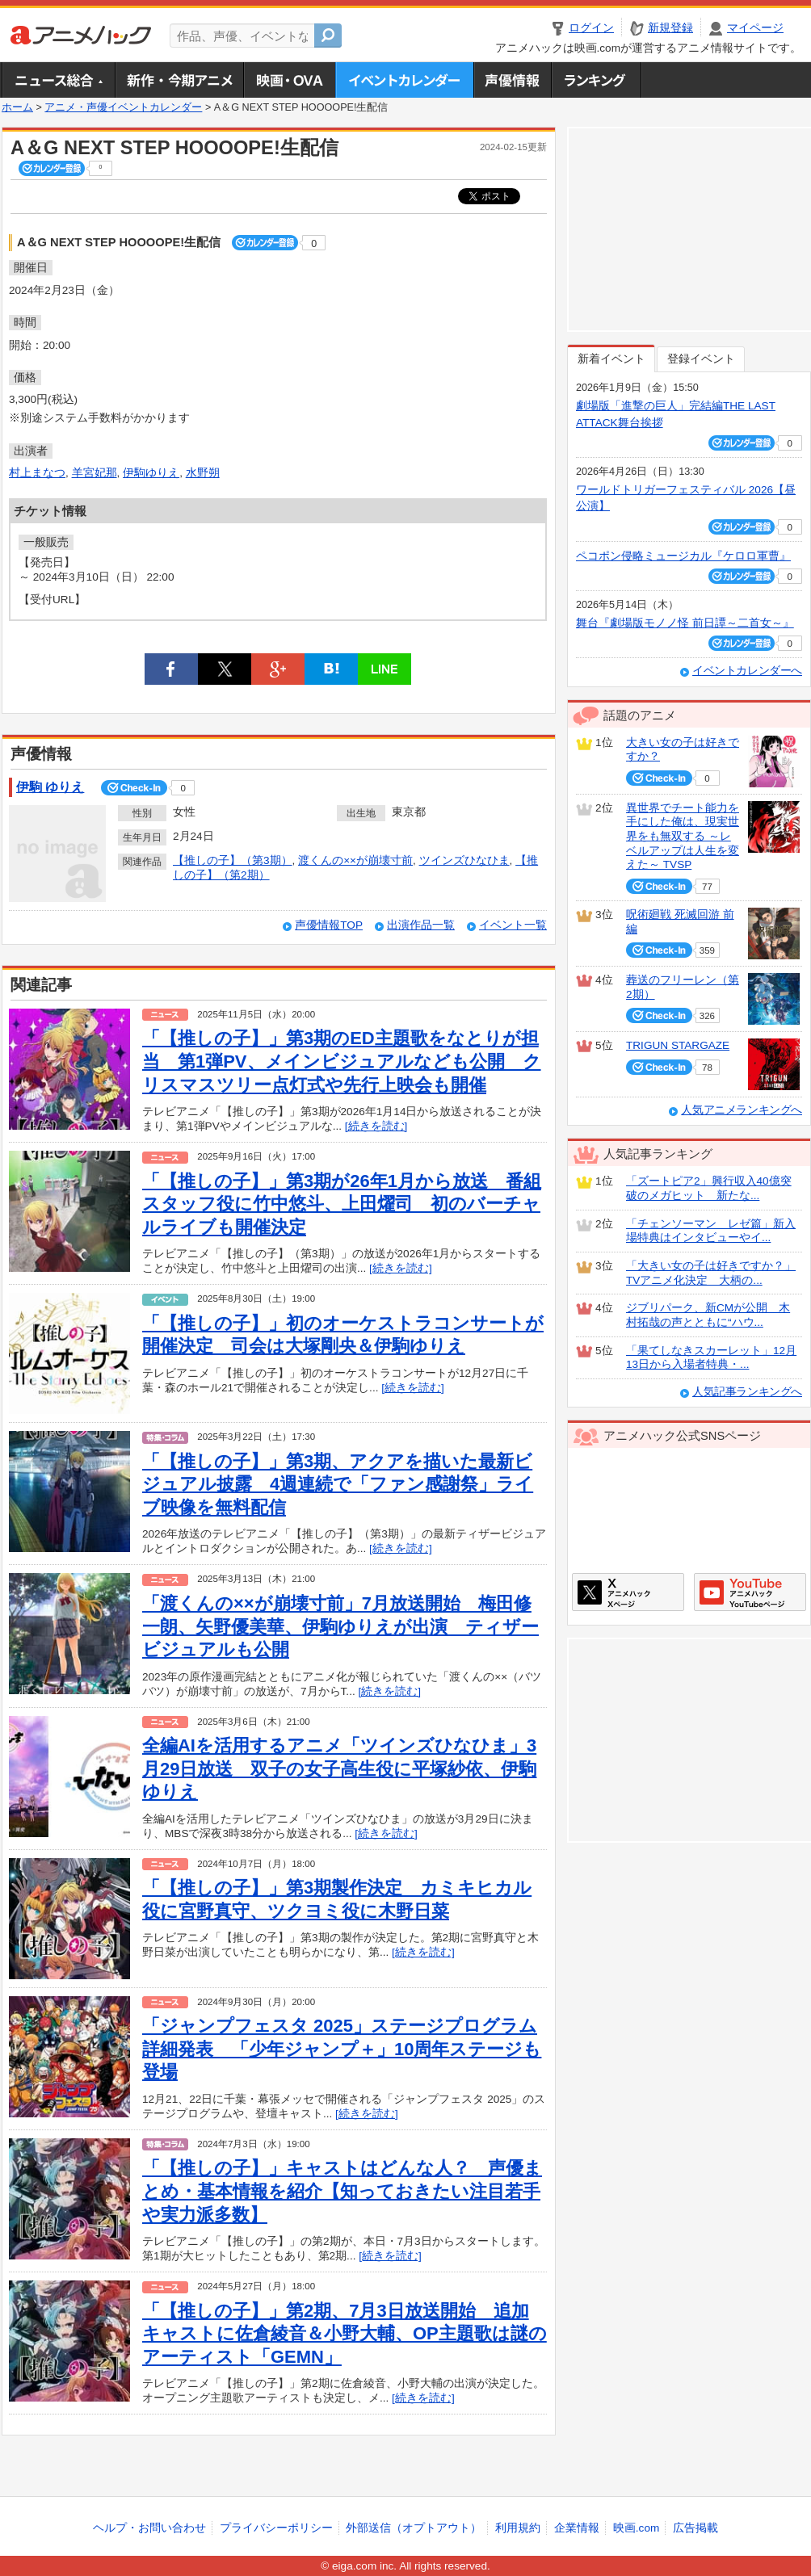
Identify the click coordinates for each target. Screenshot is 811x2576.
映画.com (636, 2528)
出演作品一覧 (421, 925)
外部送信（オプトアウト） (413, 2528)
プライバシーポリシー (276, 2528)
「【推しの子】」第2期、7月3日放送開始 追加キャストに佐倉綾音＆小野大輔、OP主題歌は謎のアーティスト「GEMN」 (344, 2334)
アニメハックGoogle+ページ (750, 1592)
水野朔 (203, 473)
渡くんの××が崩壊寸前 (355, 860)
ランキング (596, 80)
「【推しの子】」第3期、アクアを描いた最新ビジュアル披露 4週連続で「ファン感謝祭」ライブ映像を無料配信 (337, 1484)
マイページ (755, 28)
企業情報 (576, 2528)
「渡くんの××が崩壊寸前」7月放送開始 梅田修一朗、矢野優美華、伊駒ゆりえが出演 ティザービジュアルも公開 (340, 1626)
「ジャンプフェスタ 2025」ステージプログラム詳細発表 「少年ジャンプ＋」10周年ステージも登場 (341, 2049)
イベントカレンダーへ (747, 671)
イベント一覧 (513, 925)
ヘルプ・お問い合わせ (149, 2528)
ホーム (17, 107)
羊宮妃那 (94, 473)
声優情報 (512, 80)
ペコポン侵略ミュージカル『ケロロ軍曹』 (683, 556)
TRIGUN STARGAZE (677, 1045)
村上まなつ (37, 473)
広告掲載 (695, 2528)
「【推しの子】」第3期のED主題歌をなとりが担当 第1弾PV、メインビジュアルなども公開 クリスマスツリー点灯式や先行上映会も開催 (341, 1061)
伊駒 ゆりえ (50, 787)
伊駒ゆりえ (151, 473)
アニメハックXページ (628, 1592)
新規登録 (670, 28)
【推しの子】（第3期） (232, 860)
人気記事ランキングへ (747, 1392)
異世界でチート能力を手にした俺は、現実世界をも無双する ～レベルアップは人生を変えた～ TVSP (682, 836)
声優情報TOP (329, 925)
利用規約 (517, 2528)
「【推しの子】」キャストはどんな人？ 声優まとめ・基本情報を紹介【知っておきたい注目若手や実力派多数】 (342, 2191)
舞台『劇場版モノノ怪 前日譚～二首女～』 (685, 623)
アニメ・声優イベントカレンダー (404, 80)
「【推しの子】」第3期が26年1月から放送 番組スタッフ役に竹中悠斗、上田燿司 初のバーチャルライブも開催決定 (341, 1204)
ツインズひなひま (464, 860)
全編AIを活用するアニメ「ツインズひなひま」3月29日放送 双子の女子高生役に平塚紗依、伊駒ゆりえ (339, 1768)
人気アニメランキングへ (741, 1110)
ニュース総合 (58, 80)
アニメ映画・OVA (289, 80)
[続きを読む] (376, 1126)
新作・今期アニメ (179, 80)
